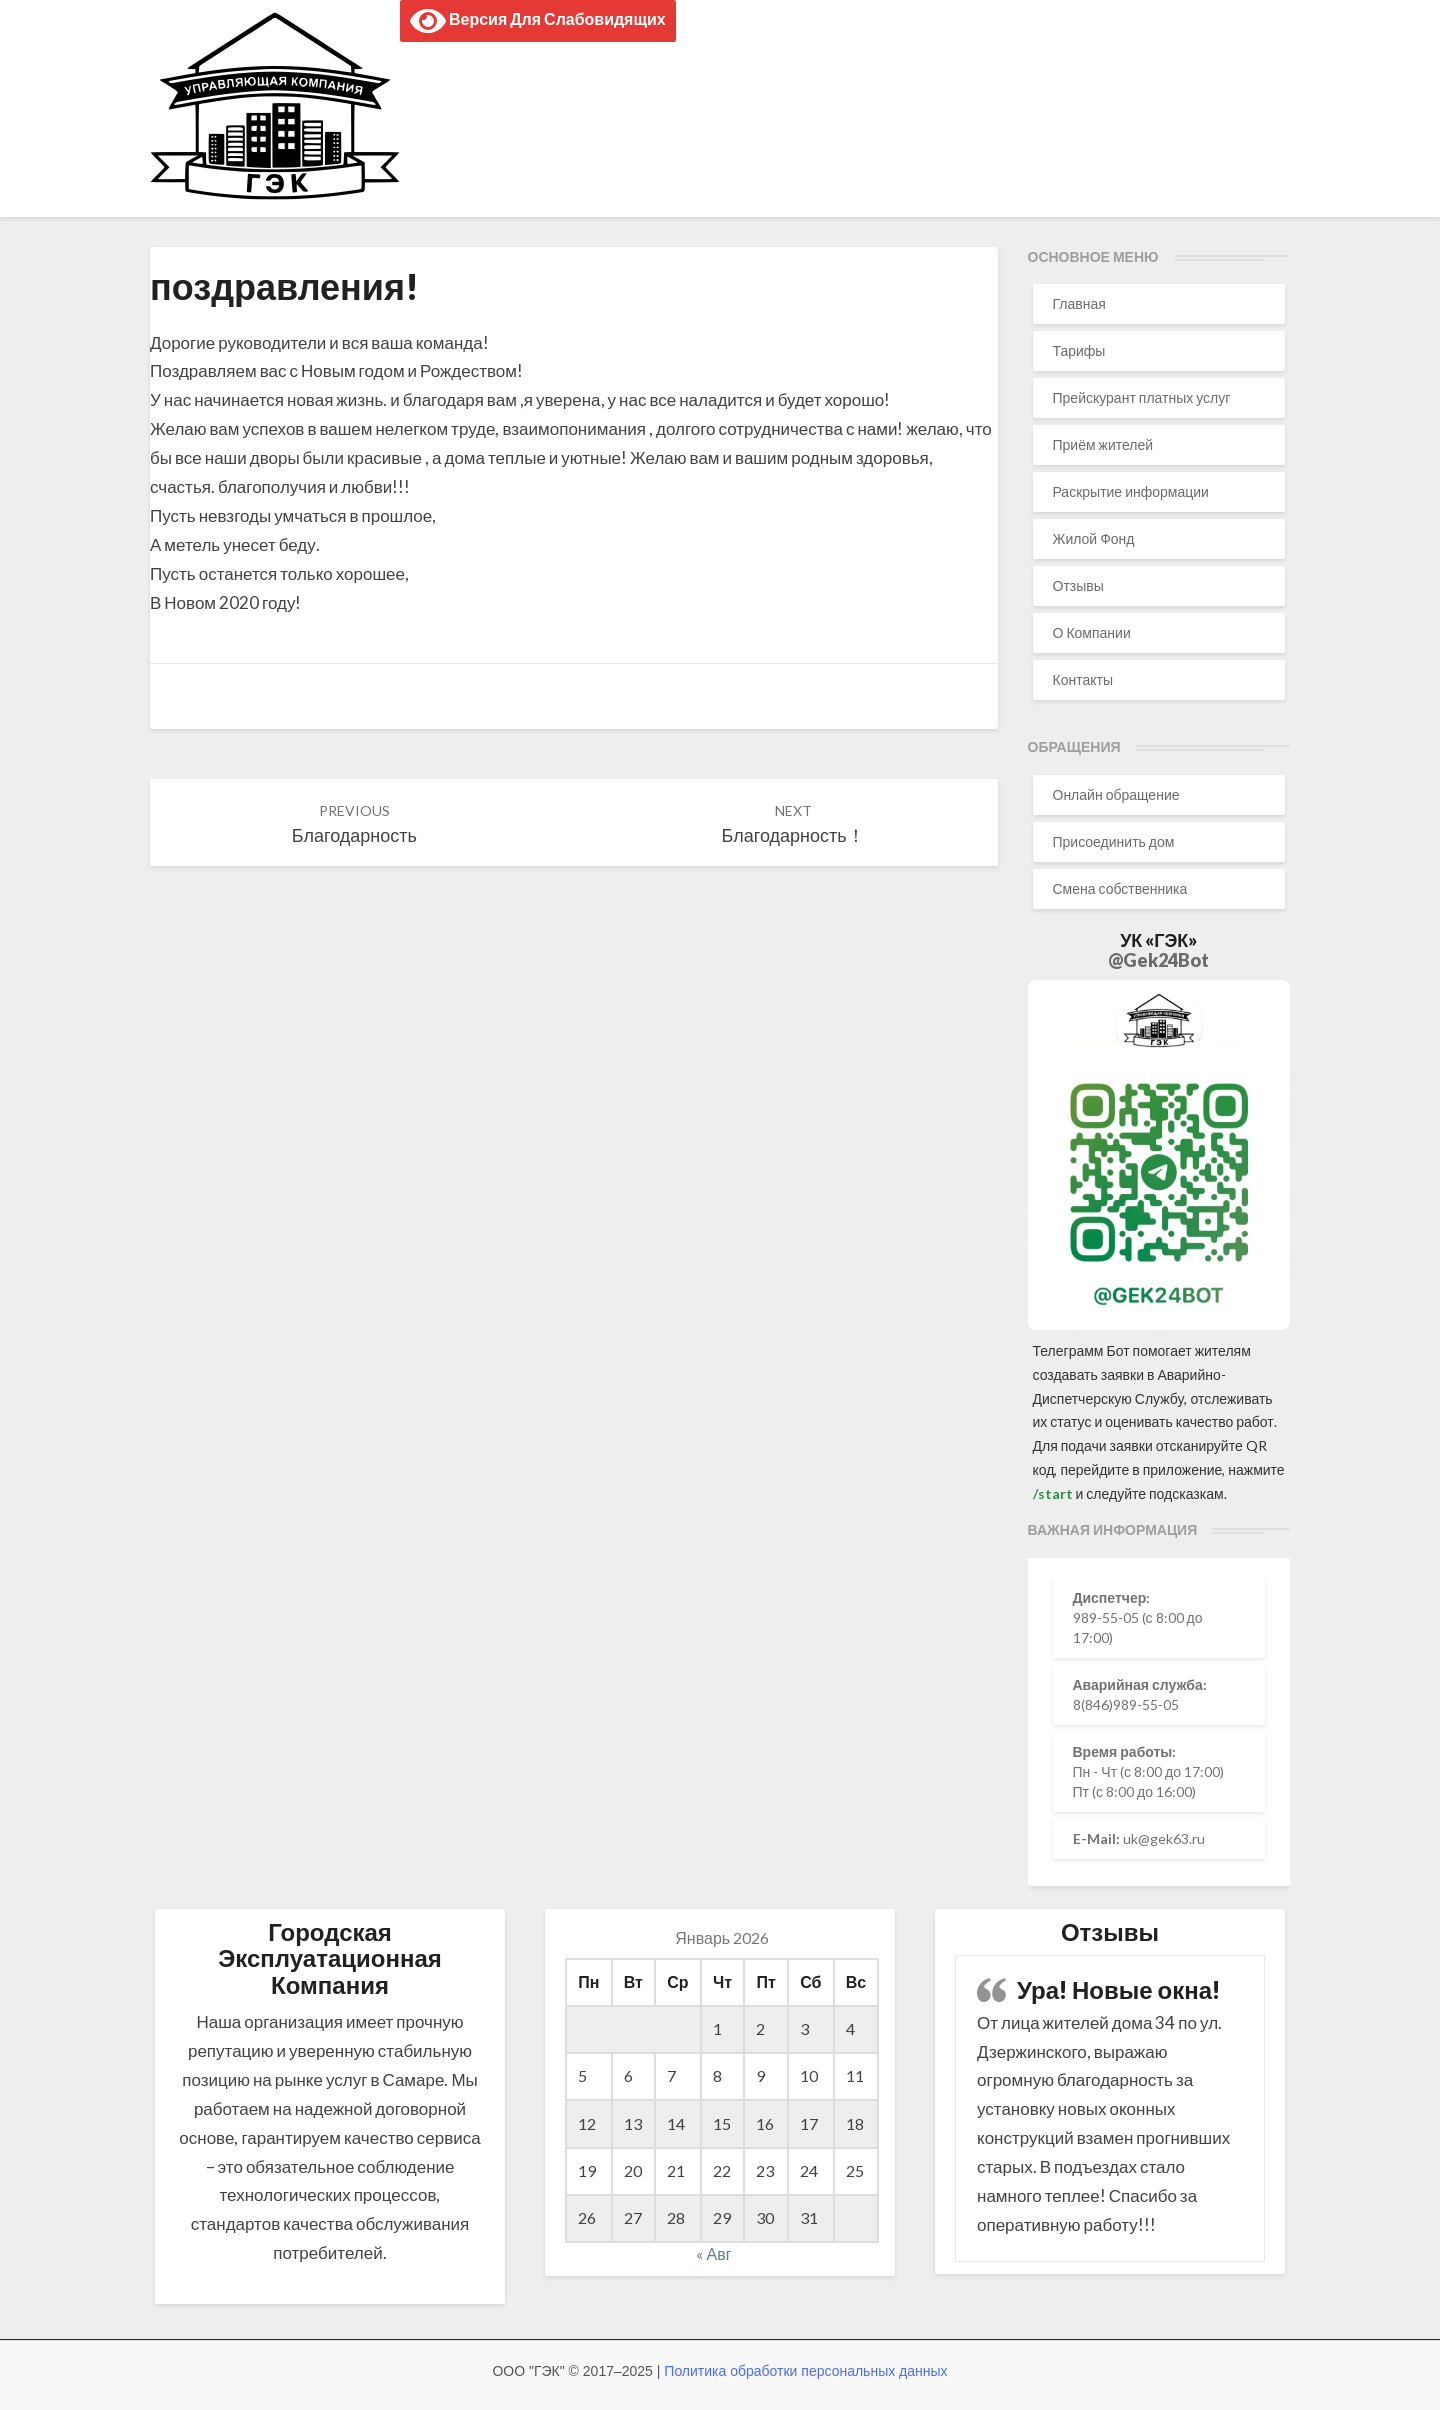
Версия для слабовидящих (538, 21)
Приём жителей (1103, 444)
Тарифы (1079, 350)
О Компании (1092, 632)
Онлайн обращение (1116, 794)
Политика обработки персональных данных (805, 2371)
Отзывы (1078, 585)
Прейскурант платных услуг (1142, 397)
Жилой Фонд (1094, 538)
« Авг (713, 2253)
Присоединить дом (1114, 841)
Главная (1079, 303)
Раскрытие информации (1131, 491)
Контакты (1083, 679)
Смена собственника (1120, 888)
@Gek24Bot (1158, 960)
